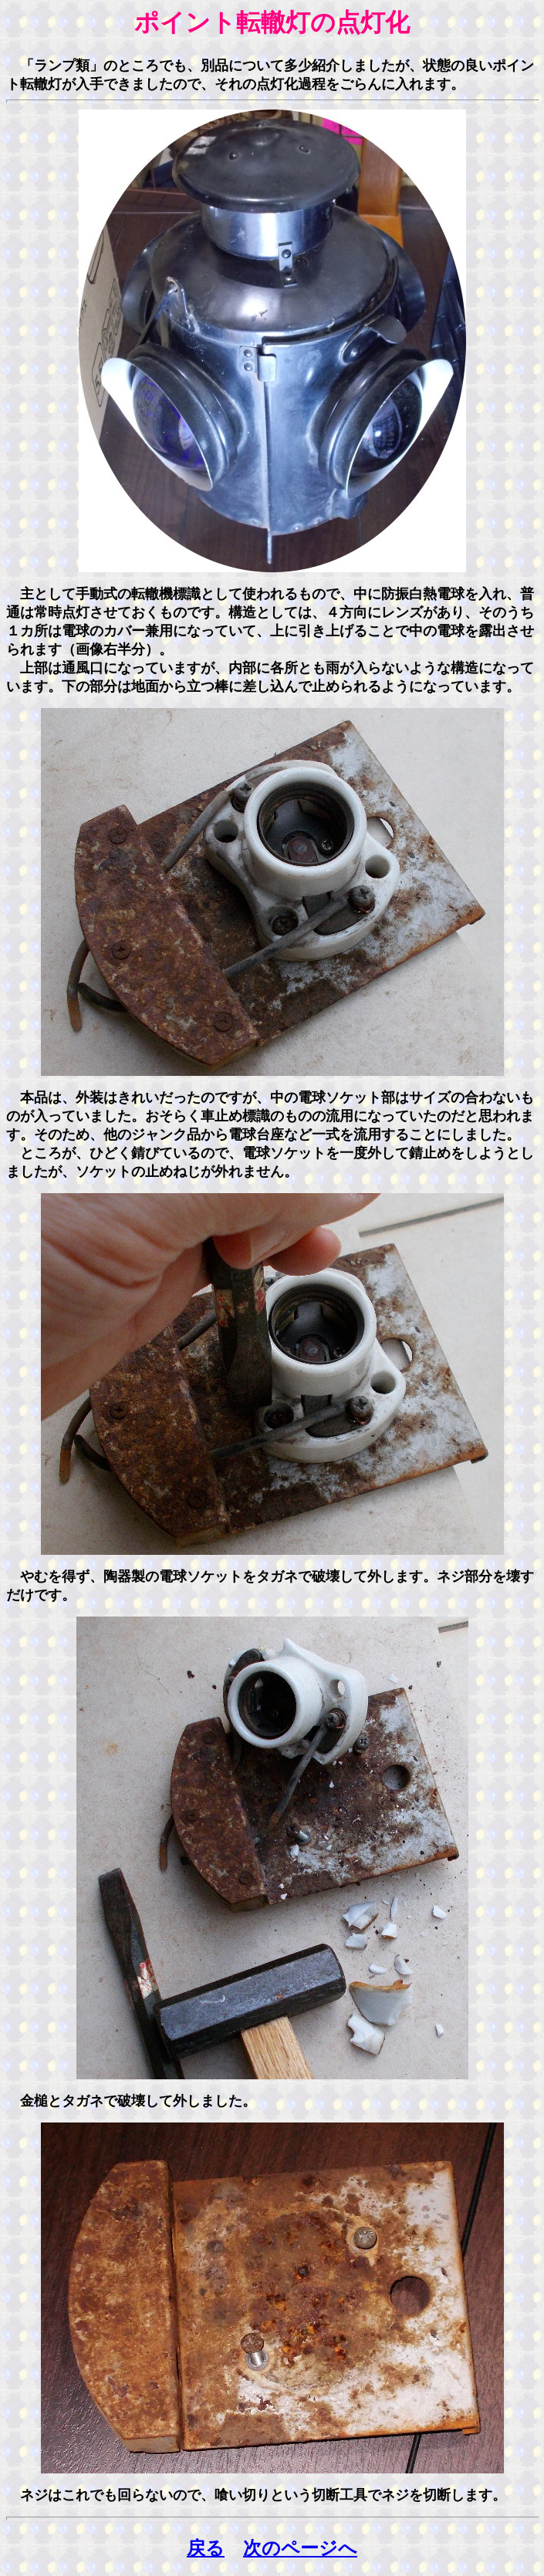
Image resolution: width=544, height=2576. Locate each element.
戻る (206, 2548)
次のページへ (300, 2548)
